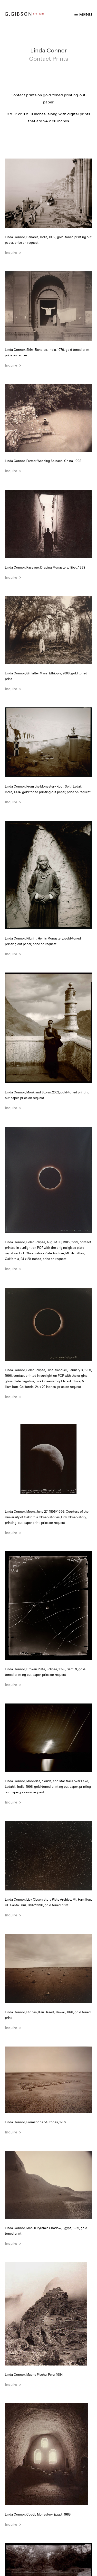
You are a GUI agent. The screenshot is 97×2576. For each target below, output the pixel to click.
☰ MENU (83, 14)
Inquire (11, 253)
